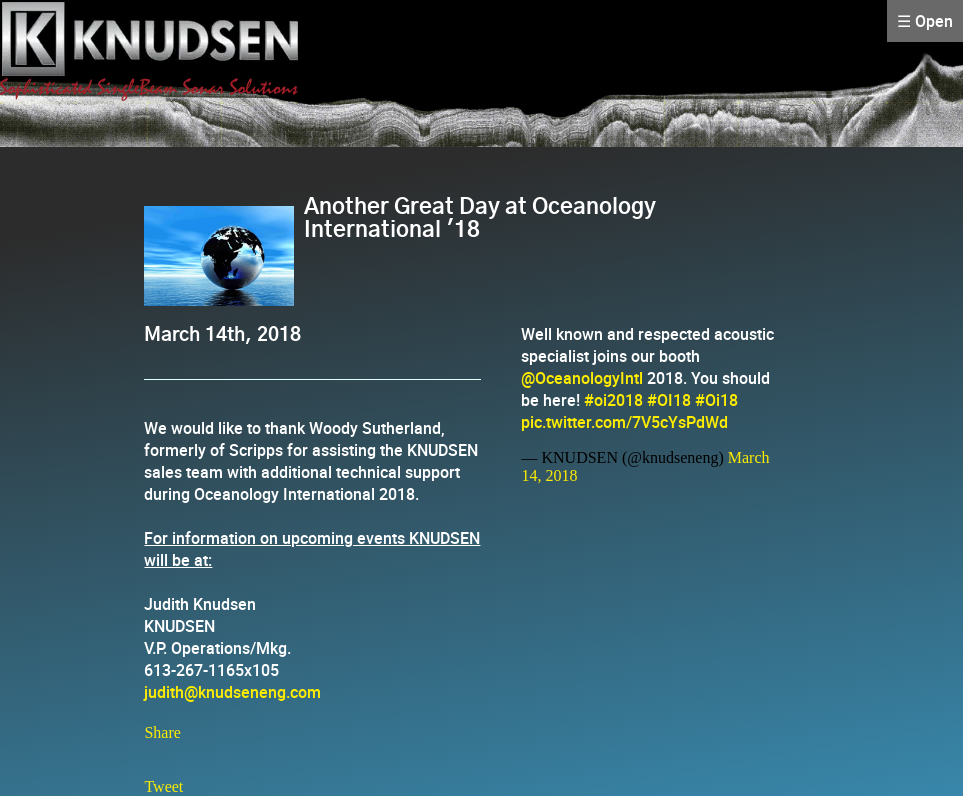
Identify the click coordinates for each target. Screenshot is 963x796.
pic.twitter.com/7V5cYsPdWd (624, 422)
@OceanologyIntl (582, 378)
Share (162, 732)
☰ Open (925, 21)
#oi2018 (613, 400)
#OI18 (669, 400)
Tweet (163, 786)
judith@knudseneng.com (232, 692)
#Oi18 (716, 400)
